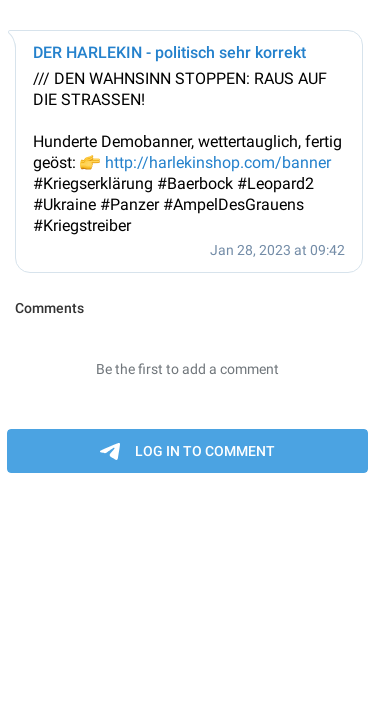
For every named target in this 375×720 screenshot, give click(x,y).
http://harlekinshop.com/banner (218, 162)
